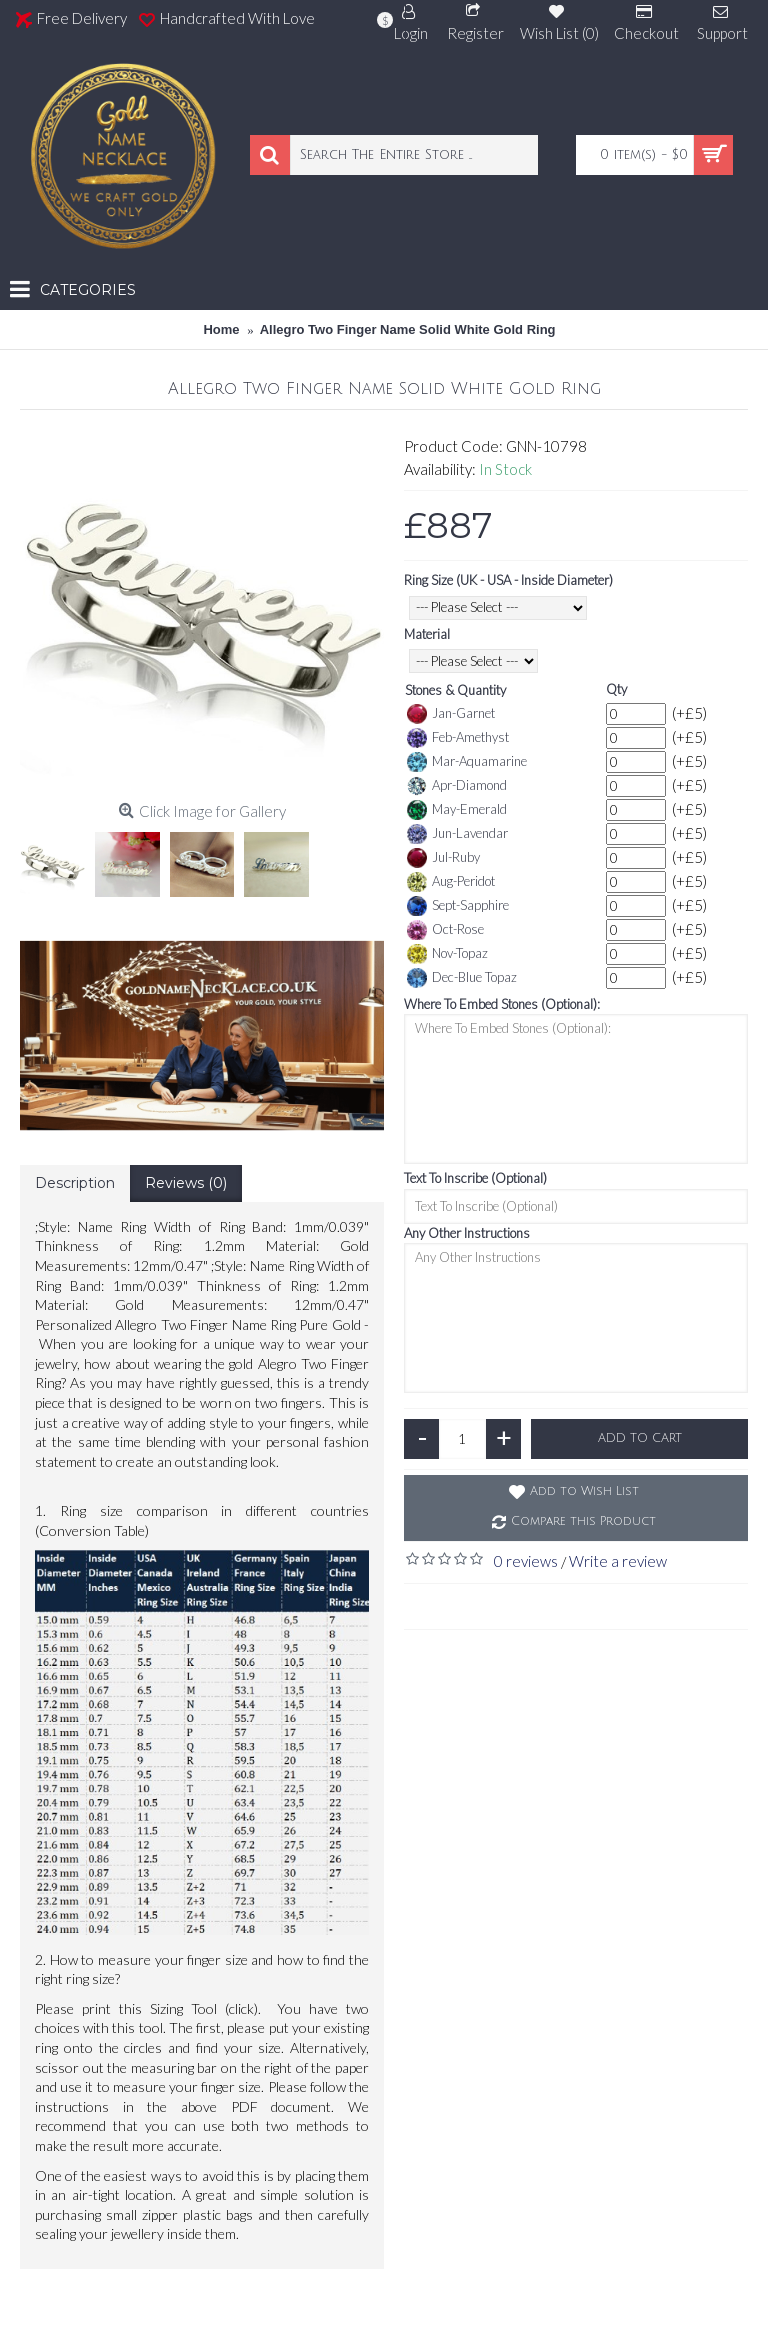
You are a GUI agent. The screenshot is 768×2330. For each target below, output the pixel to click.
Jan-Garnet (451, 714)
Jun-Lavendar (457, 834)
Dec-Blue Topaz (462, 978)
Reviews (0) (186, 1183)
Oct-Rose (445, 930)
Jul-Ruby (443, 858)
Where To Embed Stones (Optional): (502, 1004)
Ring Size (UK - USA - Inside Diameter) (508, 580)
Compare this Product (583, 1521)
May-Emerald (457, 810)
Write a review (618, 1561)
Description (75, 1183)
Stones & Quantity (455, 690)
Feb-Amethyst (458, 738)
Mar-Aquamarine (467, 762)
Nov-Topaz (447, 954)
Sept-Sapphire (458, 906)
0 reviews (526, 1561)
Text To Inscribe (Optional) (475, 1178)
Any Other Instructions (467, 1233)
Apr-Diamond (457, 786)
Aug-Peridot (451, 882)
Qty (616, 689)
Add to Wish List (584, 1491)
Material (427, 634)
